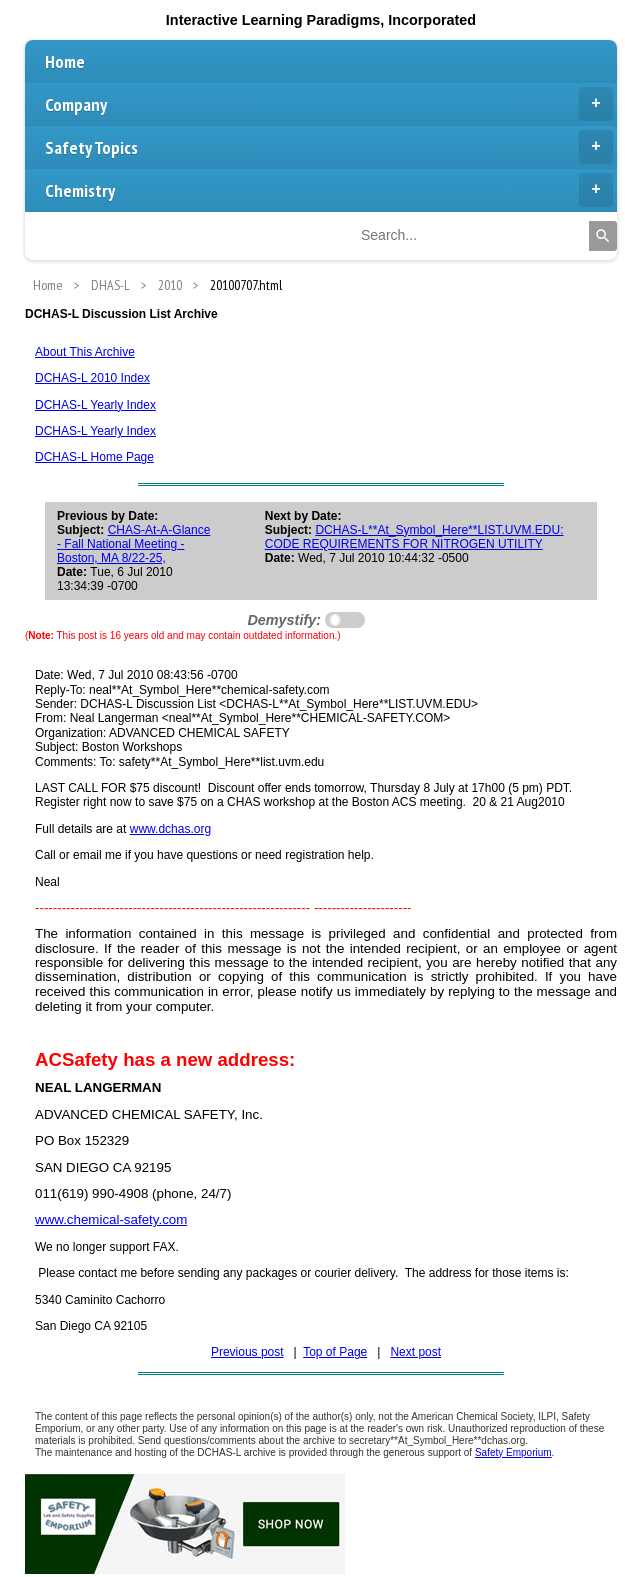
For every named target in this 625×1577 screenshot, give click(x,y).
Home (65, 61)
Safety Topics (329, 147)
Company (329, 104)
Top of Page (335, 1352)
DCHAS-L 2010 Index (92, 378)
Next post (415, 1352)
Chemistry (329, 190)
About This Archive (85, 352)
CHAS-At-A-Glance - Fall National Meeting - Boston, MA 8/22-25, (133, 544)
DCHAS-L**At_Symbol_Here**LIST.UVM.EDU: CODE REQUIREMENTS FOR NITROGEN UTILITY (414, 537)
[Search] (603, 236)
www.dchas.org (170, 829)
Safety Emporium (513, 1452)
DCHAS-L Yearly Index (95, 405)
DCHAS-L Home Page (94, 457)
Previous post (247, 1352)
